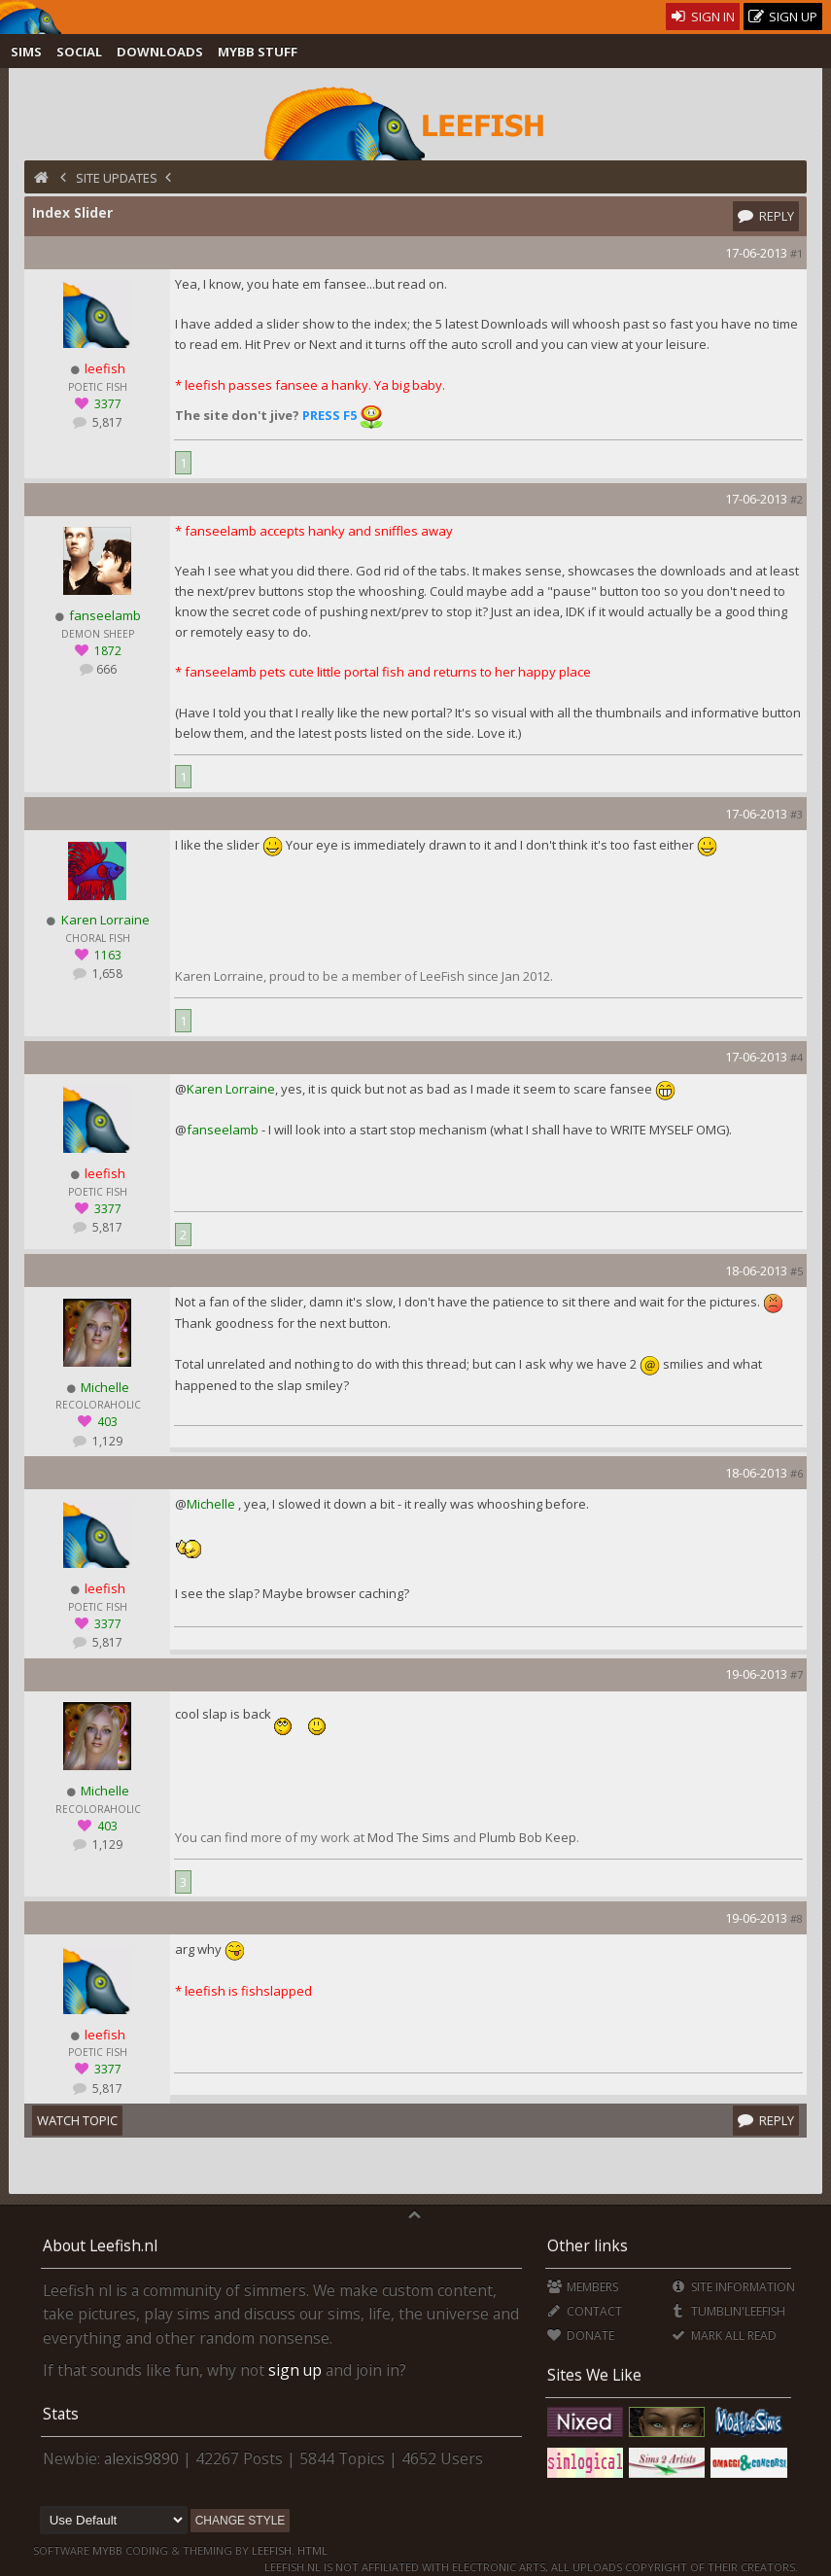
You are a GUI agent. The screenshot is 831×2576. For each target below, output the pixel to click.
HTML (311, 2550)
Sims (26, 51)
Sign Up (783, 17)
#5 (796, 1271)
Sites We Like (594, 2374)
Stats (61, 2413)
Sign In (703, 16)
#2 (796, 499)
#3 (796, 814)
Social (79, 51)
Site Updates (116, 178)
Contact (584, 2311)
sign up (295, 2370)
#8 (796, 1918)
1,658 (105, 973)
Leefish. (273, 2550)
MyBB (107, 2550)
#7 (796, 1674)
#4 (796, 1057)
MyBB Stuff (257, 51)
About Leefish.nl (100, 2245)
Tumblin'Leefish (727, 2311)
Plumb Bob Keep (527, 1837)
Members (582, 2287)
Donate (580, 2335)
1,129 (105, 1441)
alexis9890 (141, 2458)
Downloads (160, 51)
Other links (587, 2245)
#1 (796, 253)
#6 (796, 1473)
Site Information (732, 2287)
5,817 (105, 422)
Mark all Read (723, 2335)
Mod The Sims (408, 1837)
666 (106, 669)
